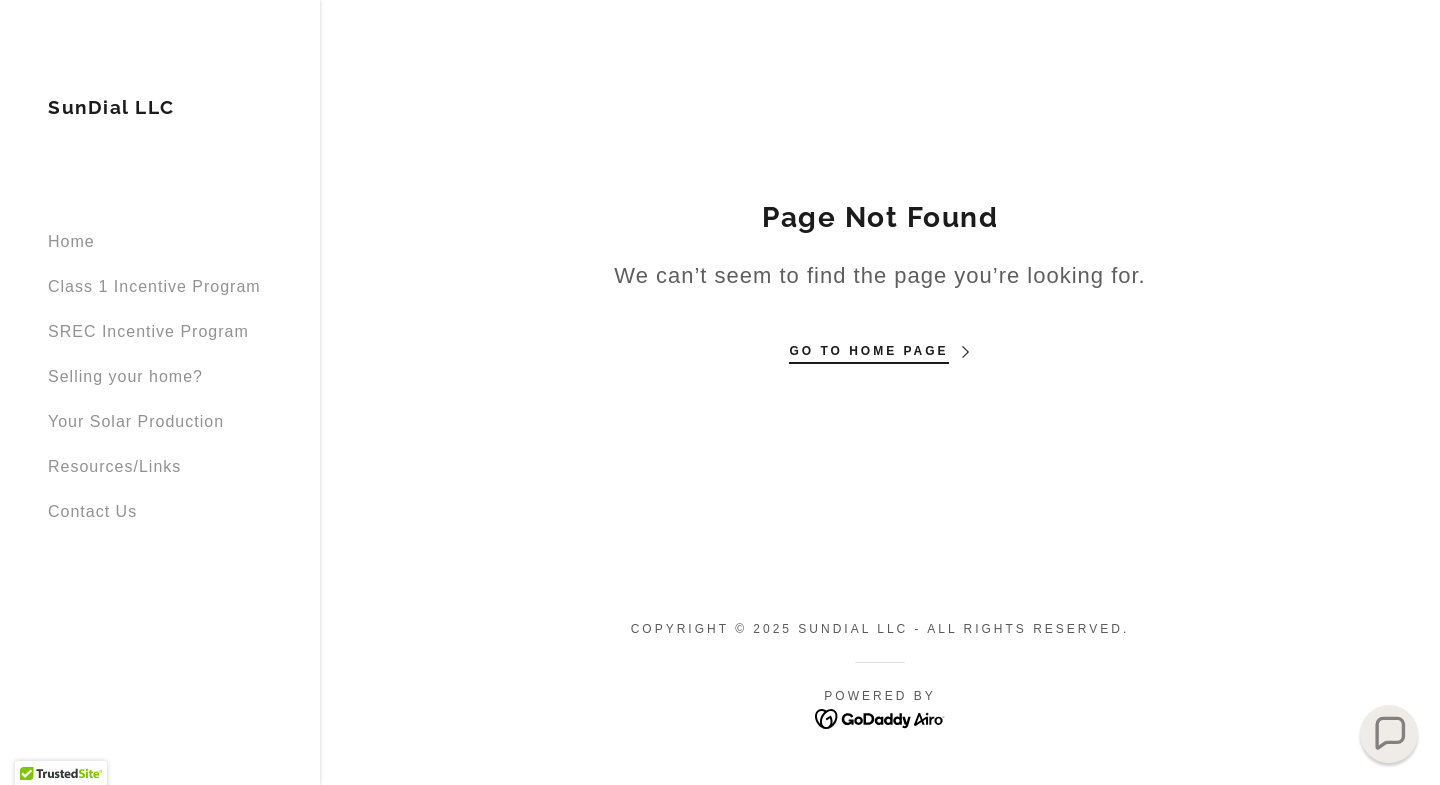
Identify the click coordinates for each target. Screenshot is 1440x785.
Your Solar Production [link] (136, 421)
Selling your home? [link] (125, 376)
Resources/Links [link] (114, 466)
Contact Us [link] (92, 511)
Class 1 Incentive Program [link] (154, 286)
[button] (1389, 734)
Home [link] (71, 241)
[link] (111, 108)
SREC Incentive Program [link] (148, 331)
